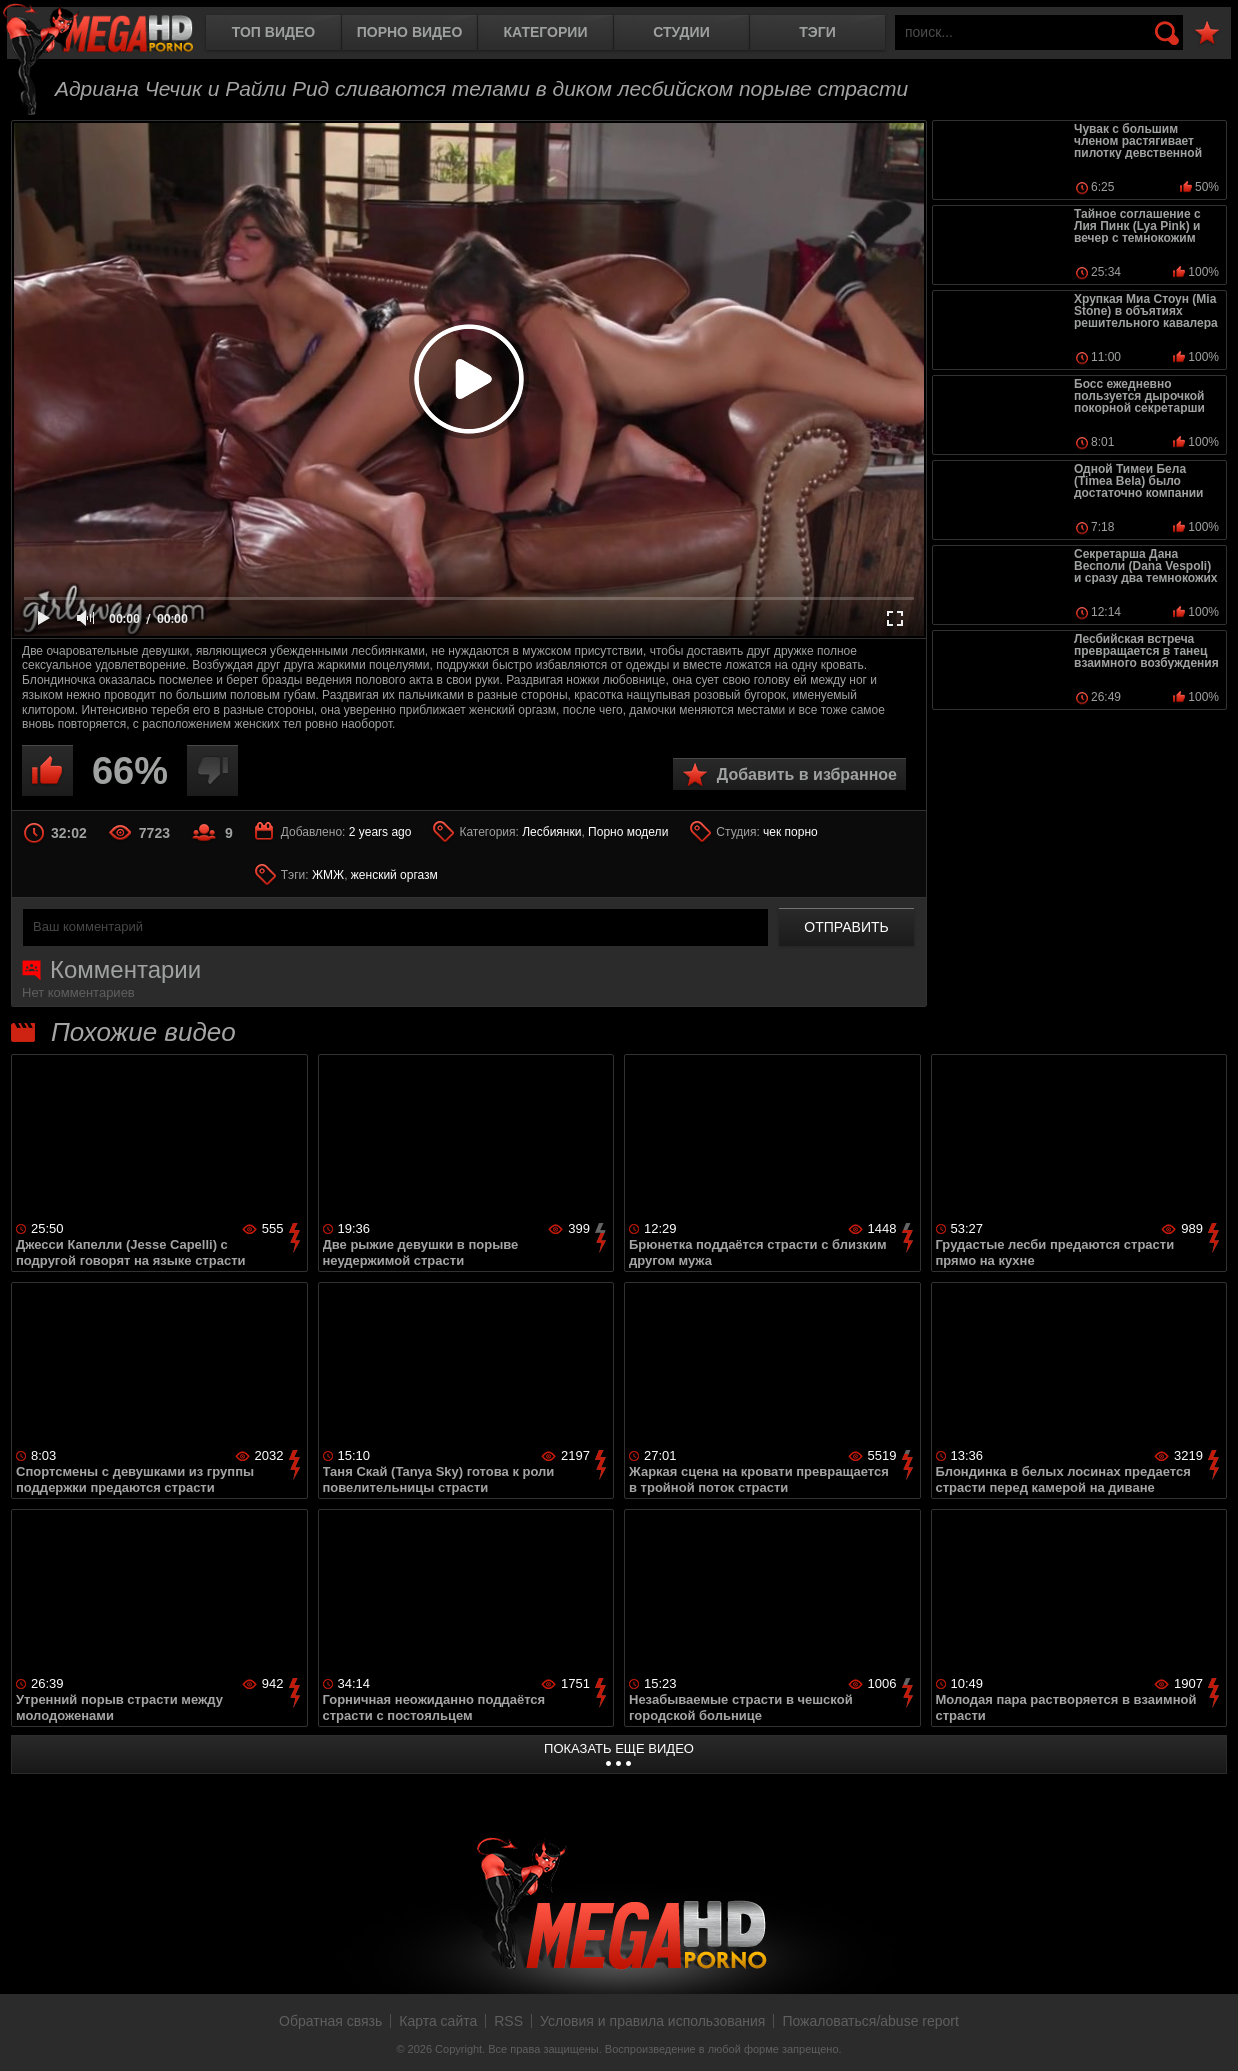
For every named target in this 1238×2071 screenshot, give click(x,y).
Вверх (1208, 2034)
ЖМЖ (328, 875)
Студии (681, 32)
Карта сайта (438, 2021)
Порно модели (628, 832)
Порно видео (410, 32)
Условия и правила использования (652, 2021)
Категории (546, 32)
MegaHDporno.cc (115, 34)
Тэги (817, 32)
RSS (508, 2021)
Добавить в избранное (807, 774)
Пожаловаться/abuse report (870, 2021)
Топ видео (273, 32)
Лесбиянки (551, 832)
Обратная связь (330, 2021)
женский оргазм (394, 875)
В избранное (1207, 33)
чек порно (790, 832)
